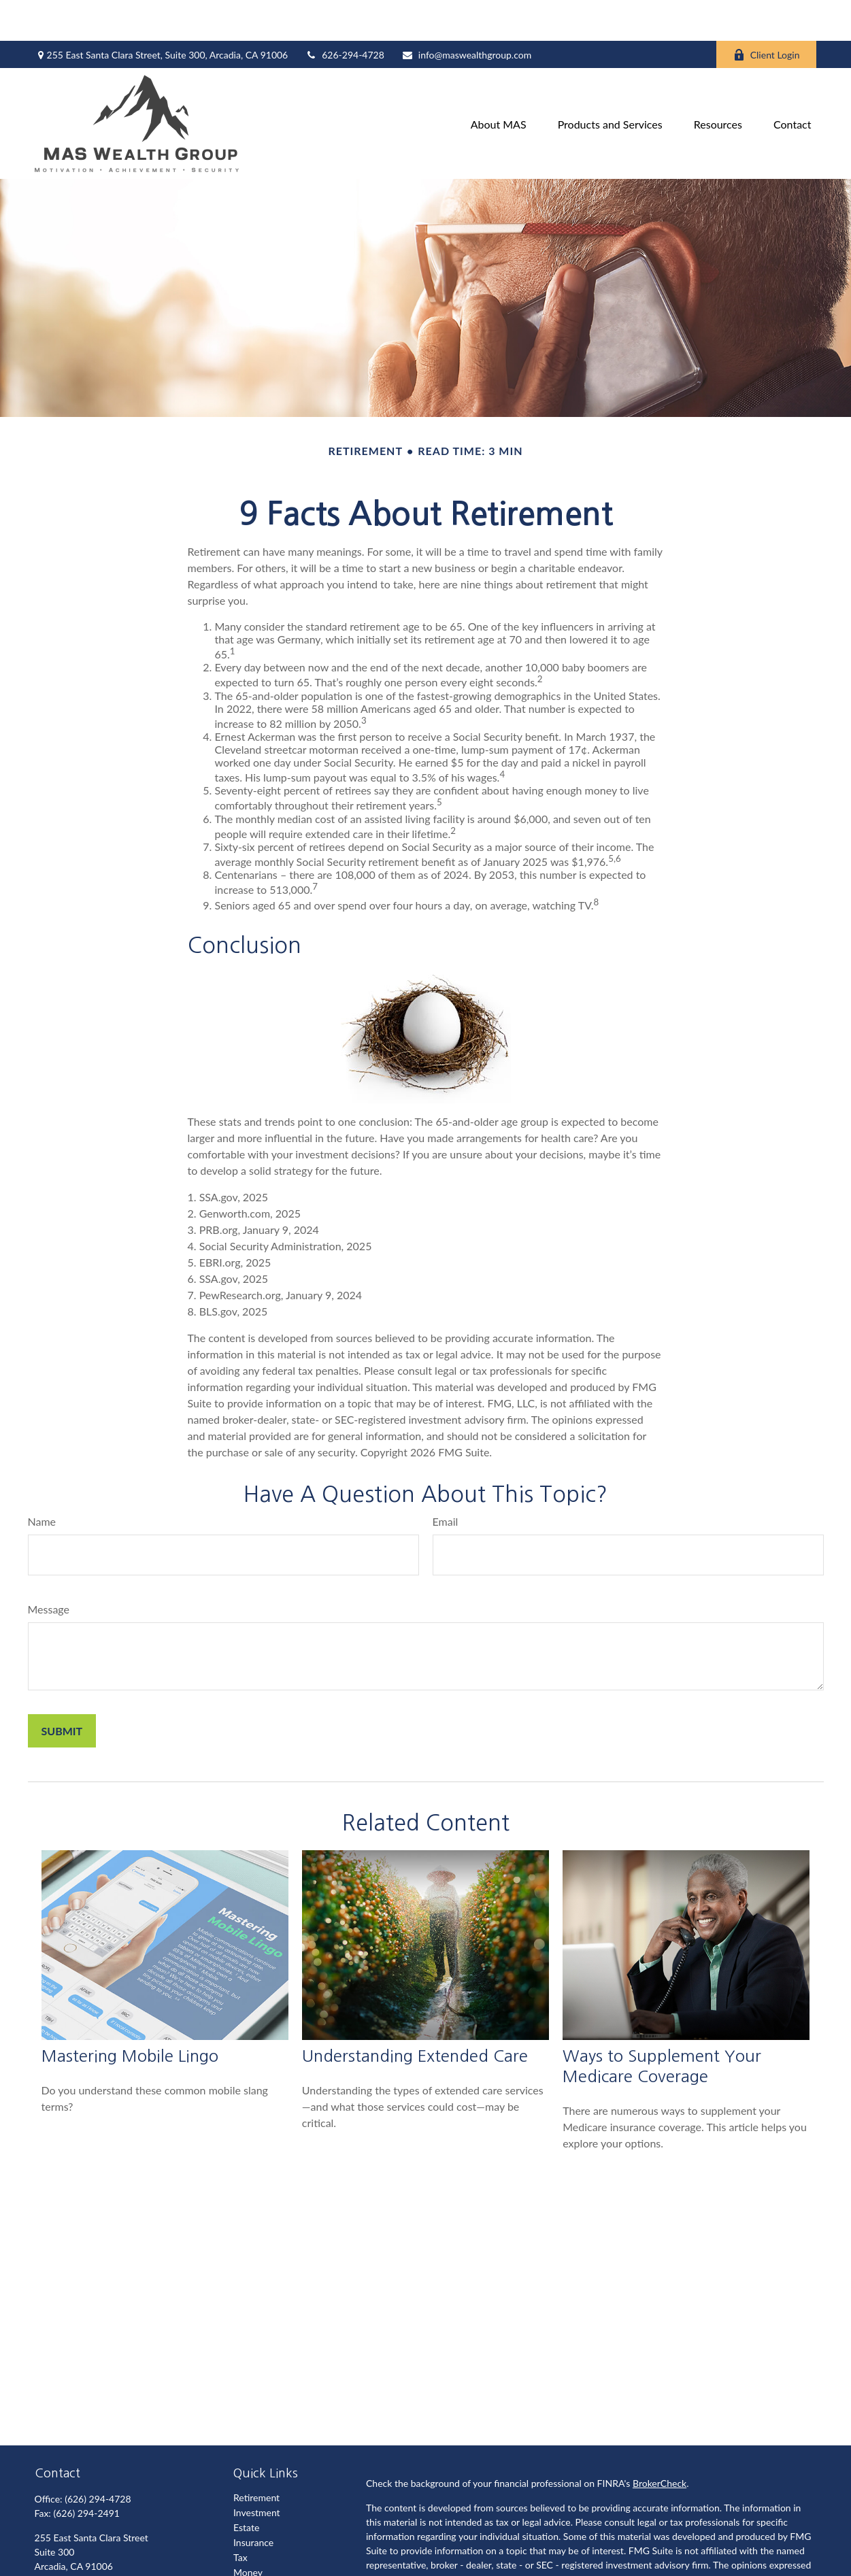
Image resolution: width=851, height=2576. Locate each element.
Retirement (256, 2456)
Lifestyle (251, 2546)
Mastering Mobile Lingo (129, 2015)
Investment (256, 2471)
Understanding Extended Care (415, 2015)
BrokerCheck (659, 2442)
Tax (240, 2516)
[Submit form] (62, 1690)
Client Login (766, 14)
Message (49, 1568)
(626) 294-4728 (98, 2458)
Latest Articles (263, 2561)
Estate (246, 2486)
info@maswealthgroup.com (466, 14)
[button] (498, 82)
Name (42, 1480)
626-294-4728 (344, 14)
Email (445, 1480)
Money (248, 2531)
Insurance (253, 2501)
